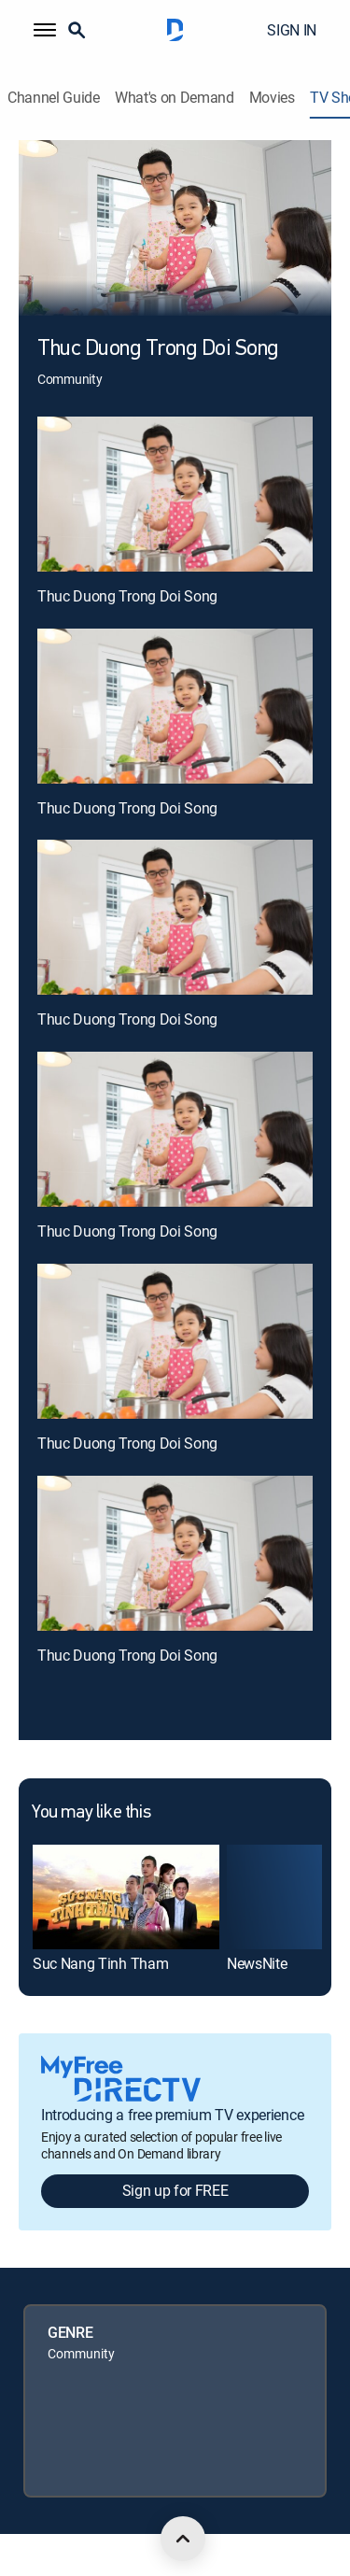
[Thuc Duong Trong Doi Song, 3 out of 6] (175, 917)
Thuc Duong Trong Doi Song (127, 596)
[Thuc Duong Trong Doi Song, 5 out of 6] (175, 1341)
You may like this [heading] (91, 1813)
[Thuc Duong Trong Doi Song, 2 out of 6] (175, 706)
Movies (272, 97)
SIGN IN (291, 30)
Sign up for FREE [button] (175, 2190)
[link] (126, 1897)
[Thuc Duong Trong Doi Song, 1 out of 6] (175, 494)
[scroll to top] (183, 2539)
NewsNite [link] (257, 1963)
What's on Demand (174, 97)
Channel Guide (53, 97)
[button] (45, 30)
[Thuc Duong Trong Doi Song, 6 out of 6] (175, 1553)
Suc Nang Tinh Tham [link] (100, 1963)
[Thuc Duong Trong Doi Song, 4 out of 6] (175, 1129)
